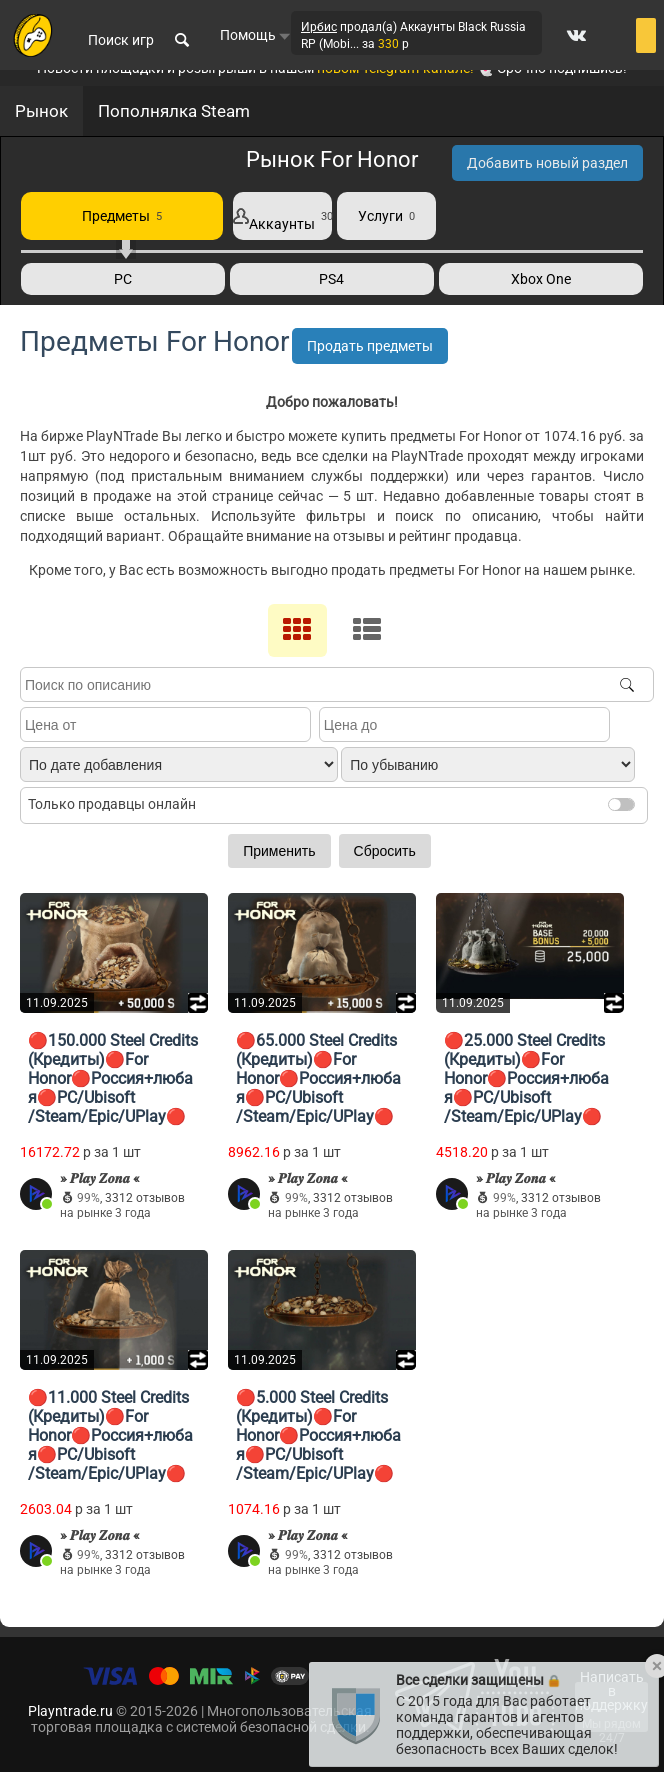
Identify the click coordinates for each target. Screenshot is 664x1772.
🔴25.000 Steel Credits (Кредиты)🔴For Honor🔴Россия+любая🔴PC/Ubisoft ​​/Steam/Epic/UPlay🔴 (526, 1078)
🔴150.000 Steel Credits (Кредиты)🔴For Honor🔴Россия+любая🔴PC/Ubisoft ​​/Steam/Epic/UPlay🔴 (113, 1078)
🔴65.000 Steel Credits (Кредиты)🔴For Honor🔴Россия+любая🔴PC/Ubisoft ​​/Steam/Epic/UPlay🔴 (318, 1078)
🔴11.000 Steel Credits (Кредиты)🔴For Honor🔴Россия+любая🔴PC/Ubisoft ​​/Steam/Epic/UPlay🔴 (110, 1435)
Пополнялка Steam (174, 111)
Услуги (386, 216)
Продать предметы (370, 346)
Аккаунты (282, 216)
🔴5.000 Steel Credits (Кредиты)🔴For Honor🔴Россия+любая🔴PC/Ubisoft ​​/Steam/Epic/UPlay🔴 (318, 1435)
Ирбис (319, 28)
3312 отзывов (145, 1198)
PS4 (331, 279)
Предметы (122, 216)
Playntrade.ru (70, 1711)
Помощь (255, 36)
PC (123, 279)
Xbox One (541, 279)
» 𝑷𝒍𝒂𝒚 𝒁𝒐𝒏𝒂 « (100, 1178)
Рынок (41, 111)
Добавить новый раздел (547, 163)
